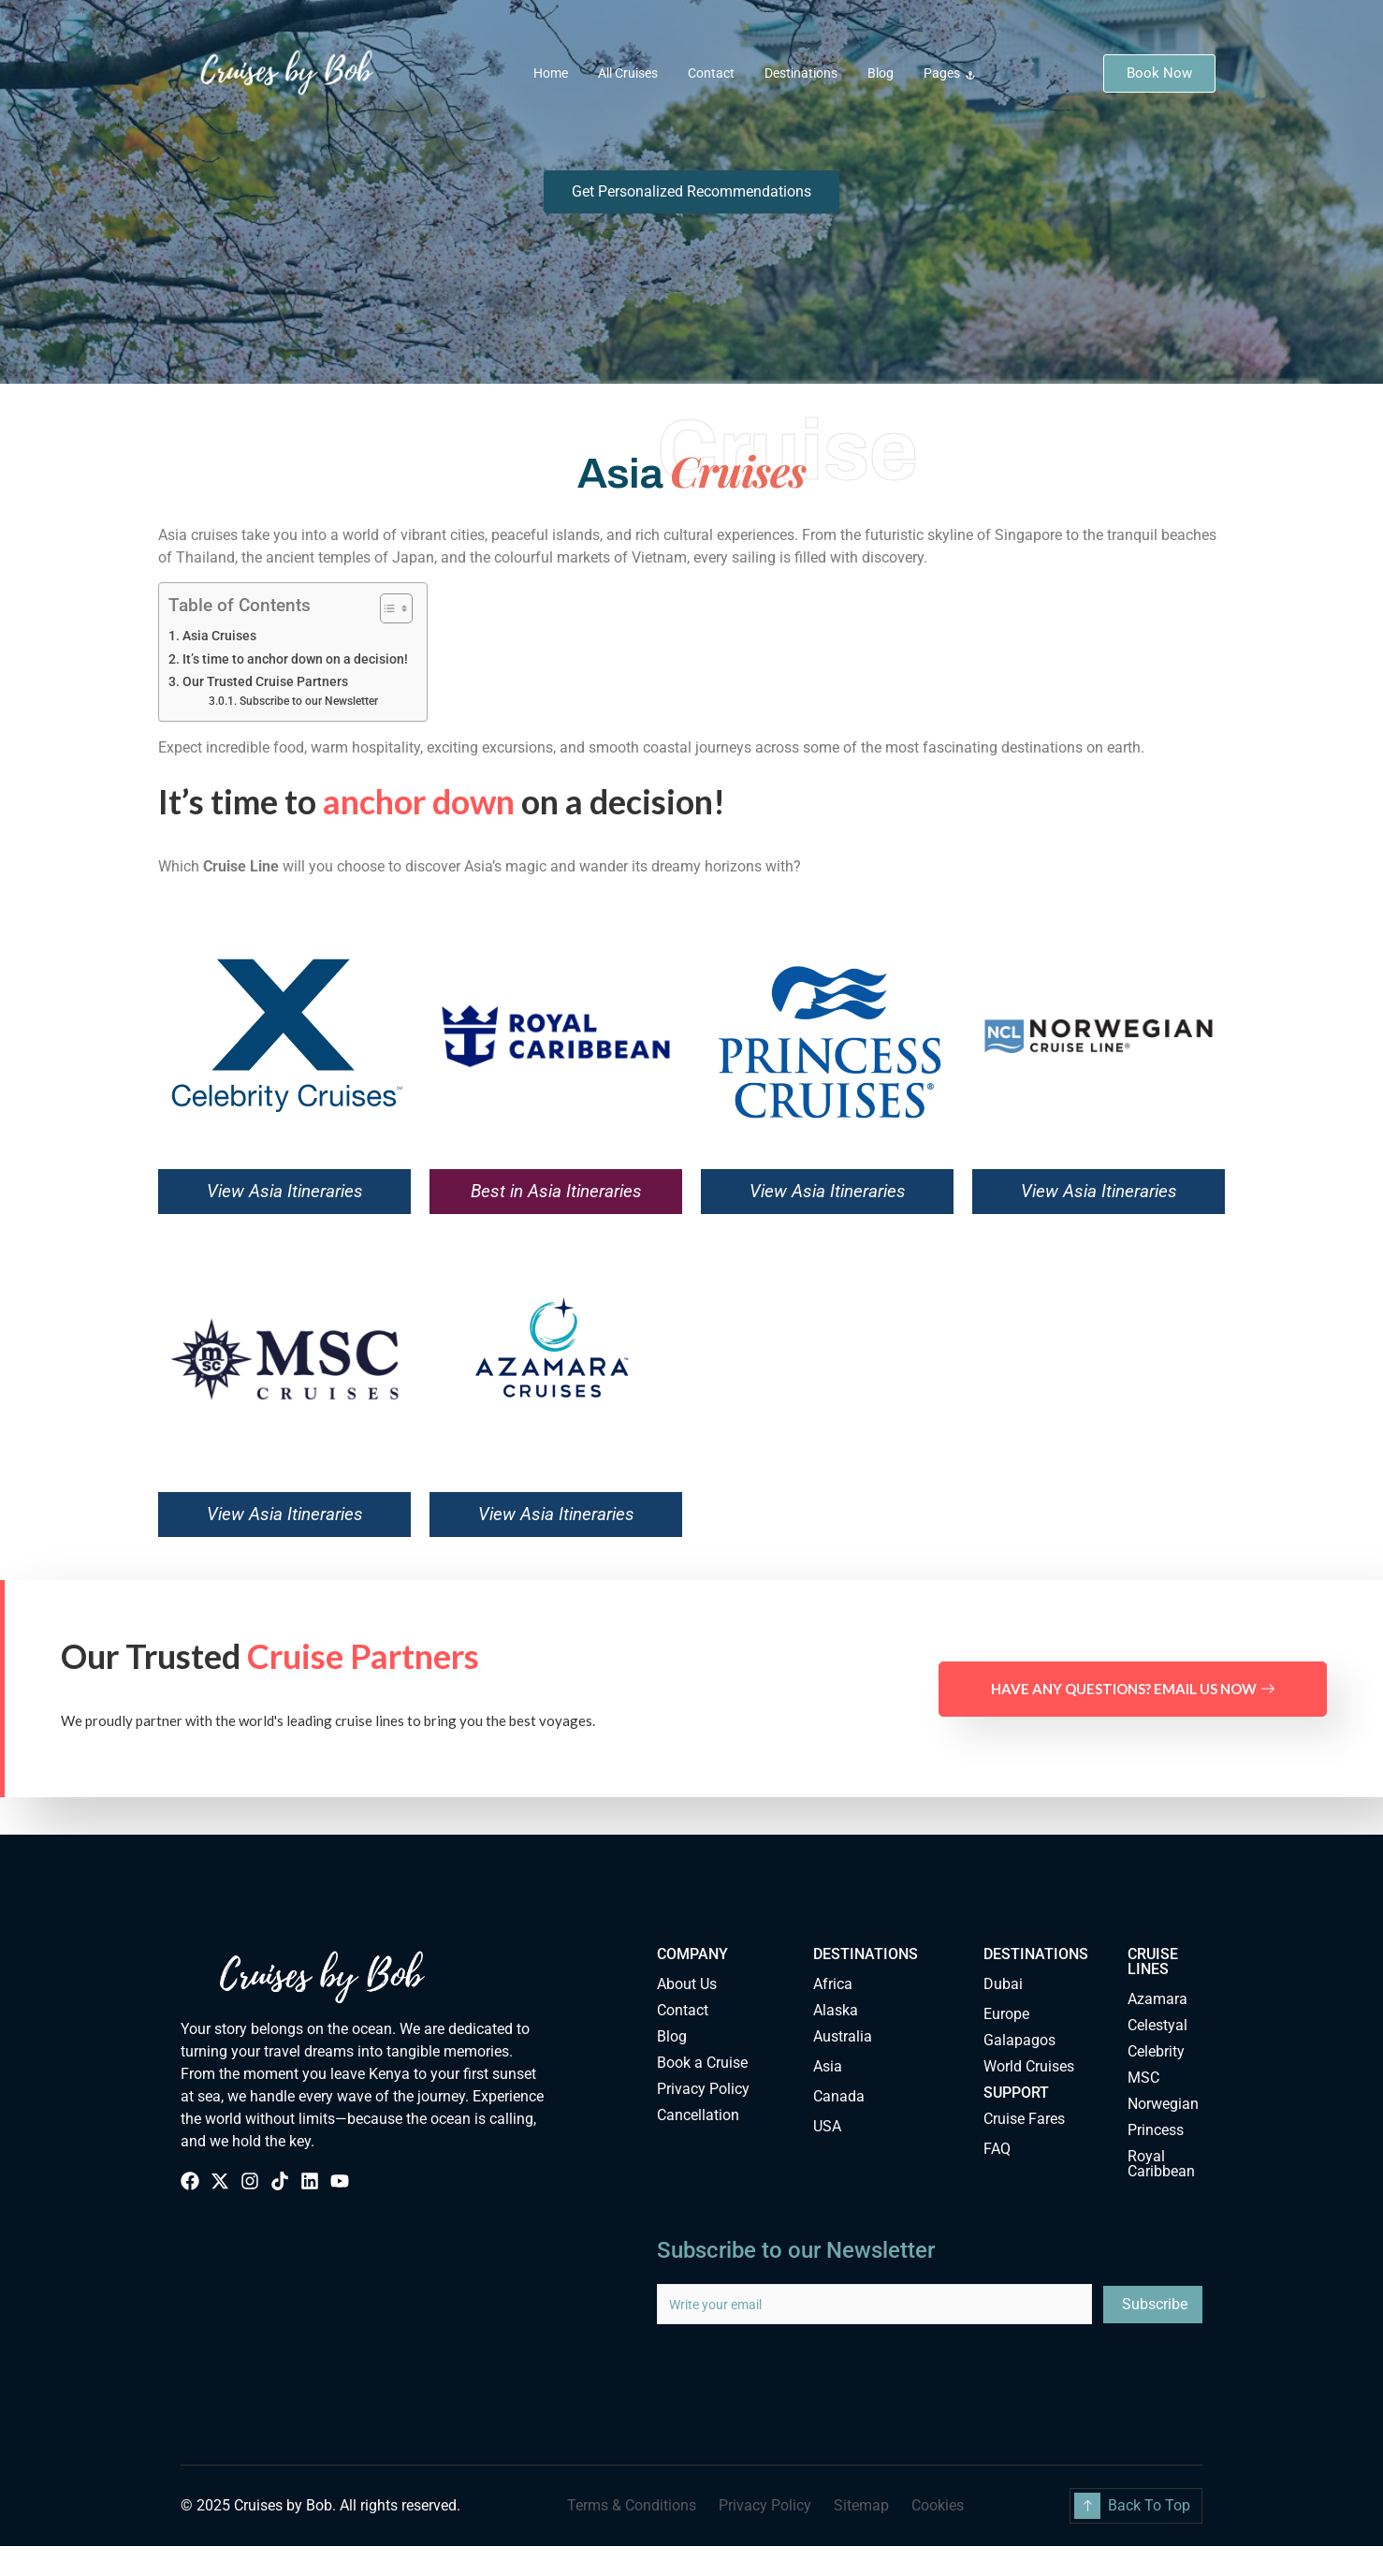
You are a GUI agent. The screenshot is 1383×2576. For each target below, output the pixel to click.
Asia (827, 2066)
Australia (842, 2036)
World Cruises (1028, 2066)
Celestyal (1157, 2025)
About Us (687, 1984)
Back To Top (1149, 2505)
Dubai (1003, 1984)
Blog (880, 73)
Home (550, 73)
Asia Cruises (219, 636)
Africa (832, 1984)
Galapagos (1019, 2040)
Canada (839, 2096)
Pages (949, 73)
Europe (1006, 2014)
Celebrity (1156, 2051)
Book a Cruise (702, 2062)
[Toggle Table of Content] (387, 608)
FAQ (997, 2149)
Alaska (835, 2010)
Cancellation (698, 2115)
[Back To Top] (1087, 2506)
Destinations (800, 73)
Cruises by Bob (283, 2505)
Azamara (1157, 1999)
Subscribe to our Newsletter (309, 701)
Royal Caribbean (1161, 2163)
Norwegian (1163, 2104)
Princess (1156, 2130)
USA (827, 2126)
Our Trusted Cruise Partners (265, 682)
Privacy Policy (703, 2089)
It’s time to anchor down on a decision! (295, 659)
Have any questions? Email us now (1132, 1688)
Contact (711, 73)
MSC (1143, 2077)
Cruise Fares (1024, 2119)
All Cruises (628, 73)
